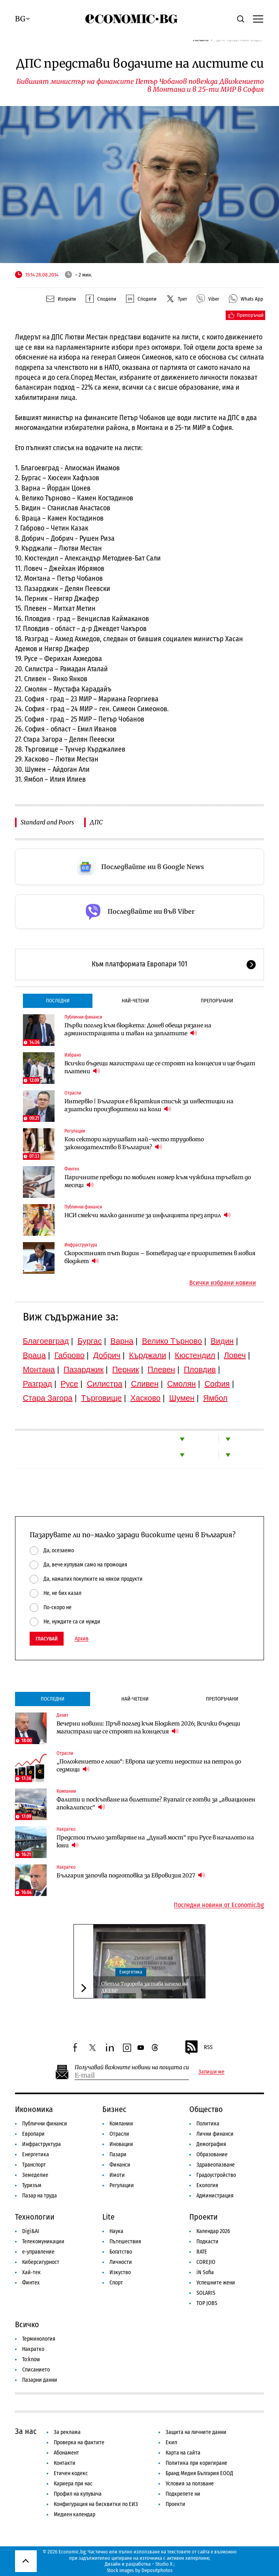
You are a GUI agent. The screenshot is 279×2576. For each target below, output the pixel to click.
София (217, 1383)
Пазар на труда (39, 2195)
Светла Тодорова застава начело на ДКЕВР (144, 1987)
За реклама (67, 2432)
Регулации (74, 1131)
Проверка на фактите (79, 2442)
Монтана (39, 1369)
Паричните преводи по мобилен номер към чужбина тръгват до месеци (157, 1181)
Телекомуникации (43, 2241)
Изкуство (120, 2272)
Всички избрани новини (222, 1283)
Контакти (64, 2463)
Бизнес (114, 2109)
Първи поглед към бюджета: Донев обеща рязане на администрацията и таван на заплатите (137, 1029)
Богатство (120, 2251)
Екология (207, 2185)
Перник (125, 1369)
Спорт (116, 2282)
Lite (108, 2217)
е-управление (38, 2251)
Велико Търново (172, 1341)
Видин (222, 1341)
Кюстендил (195, 1355)
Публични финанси (83, 1017)
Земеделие (35, 2175)
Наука (116, 2231)
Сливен (144, 1383)
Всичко (27, 2324)
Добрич (107, 1355)
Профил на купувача (78, 2494)
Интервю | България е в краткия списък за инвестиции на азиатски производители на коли (149, 1105)
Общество (206, 2109)
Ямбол (215, 1398)
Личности (120, 2262)
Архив (82, 1639)
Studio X (163, 2564)
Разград (37, 1383)
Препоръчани (217, 1001)
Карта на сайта (183, 2452)
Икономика (34, 2109)
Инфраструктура (80, 1245)
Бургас (89, 1341)
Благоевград (46, 1341)
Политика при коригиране (196, 2463)
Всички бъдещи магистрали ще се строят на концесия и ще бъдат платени (159, 1067)
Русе (69, 1383)
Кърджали (147, 1355)
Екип (171, 2442)
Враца (34, 1355)
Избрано (72, 1055)
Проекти (203, 2217)
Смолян (181, 1383)
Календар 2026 (213, 2231)
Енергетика (130, 1972)
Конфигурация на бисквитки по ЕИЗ (96, 2504)
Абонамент (66, 2452)
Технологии (35, 2217)
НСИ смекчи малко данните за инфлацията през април (147, 1215)
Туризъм (31, 2185)
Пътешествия (125, 2241)
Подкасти (207, 2241)
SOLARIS (205, 2293)
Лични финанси (215, 2134)
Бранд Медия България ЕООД (199, 2473)
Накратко (66, 1829)
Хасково (145, 1398)
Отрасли (72, 1093)
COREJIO (205, 2262)
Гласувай (47, 1639)
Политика (207, 2123)
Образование (212, 2154)
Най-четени (135, 1001)
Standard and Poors (47, 822)
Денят (62, 1715)
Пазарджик (84, 1369)
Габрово (70, 1355)
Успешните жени (215, 2282)
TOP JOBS (206, 2303)
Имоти (117, 2175)
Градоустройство (216, 2175)
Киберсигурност (40, 2262)
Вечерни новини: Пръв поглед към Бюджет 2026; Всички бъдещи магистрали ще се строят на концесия (148, 1727)
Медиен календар (74, 2514)
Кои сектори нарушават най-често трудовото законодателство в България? (134, 1143)
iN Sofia (205, 2272)
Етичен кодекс (71, 2473)
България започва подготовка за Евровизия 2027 (131, 1875)
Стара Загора (48, 1398)
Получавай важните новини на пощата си (132, 2067)
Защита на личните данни (196, 2432)
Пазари (117, 2154)
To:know (31, 2359)
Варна (122, 1341)
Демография (211, 2144)
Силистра (105, 1383)
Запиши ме (211, 2072)
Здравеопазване (215, 2164)
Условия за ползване (190, 2483)
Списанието (36, 2369)
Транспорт (34, 2164)
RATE (201, 2251)
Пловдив (200, 1369)
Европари (33, 2134)
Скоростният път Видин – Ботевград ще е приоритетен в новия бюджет (159, 1257)
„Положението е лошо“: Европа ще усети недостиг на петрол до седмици (149, 1765)
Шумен (181, 1398)
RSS (198, 2047)
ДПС (96, 822)
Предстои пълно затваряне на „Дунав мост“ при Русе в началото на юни (155, 1841)
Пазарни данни (39, 2380)
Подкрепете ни (183, 2494)
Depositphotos (157, 2570)
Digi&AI (30, 2231)
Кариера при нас (73, 2483)
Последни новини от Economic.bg (219, 1905)
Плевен (161, 1369)
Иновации (121, 2144)
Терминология (38, 2338)
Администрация (215, 2195)
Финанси (119, 2164)
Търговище (101, 1398)
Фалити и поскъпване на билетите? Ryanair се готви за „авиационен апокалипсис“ (156, 1803)
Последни (58, 1001)
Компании (66, 1791)
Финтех (71, 1169)
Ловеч (235, 1355)
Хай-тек (31, 2272)
